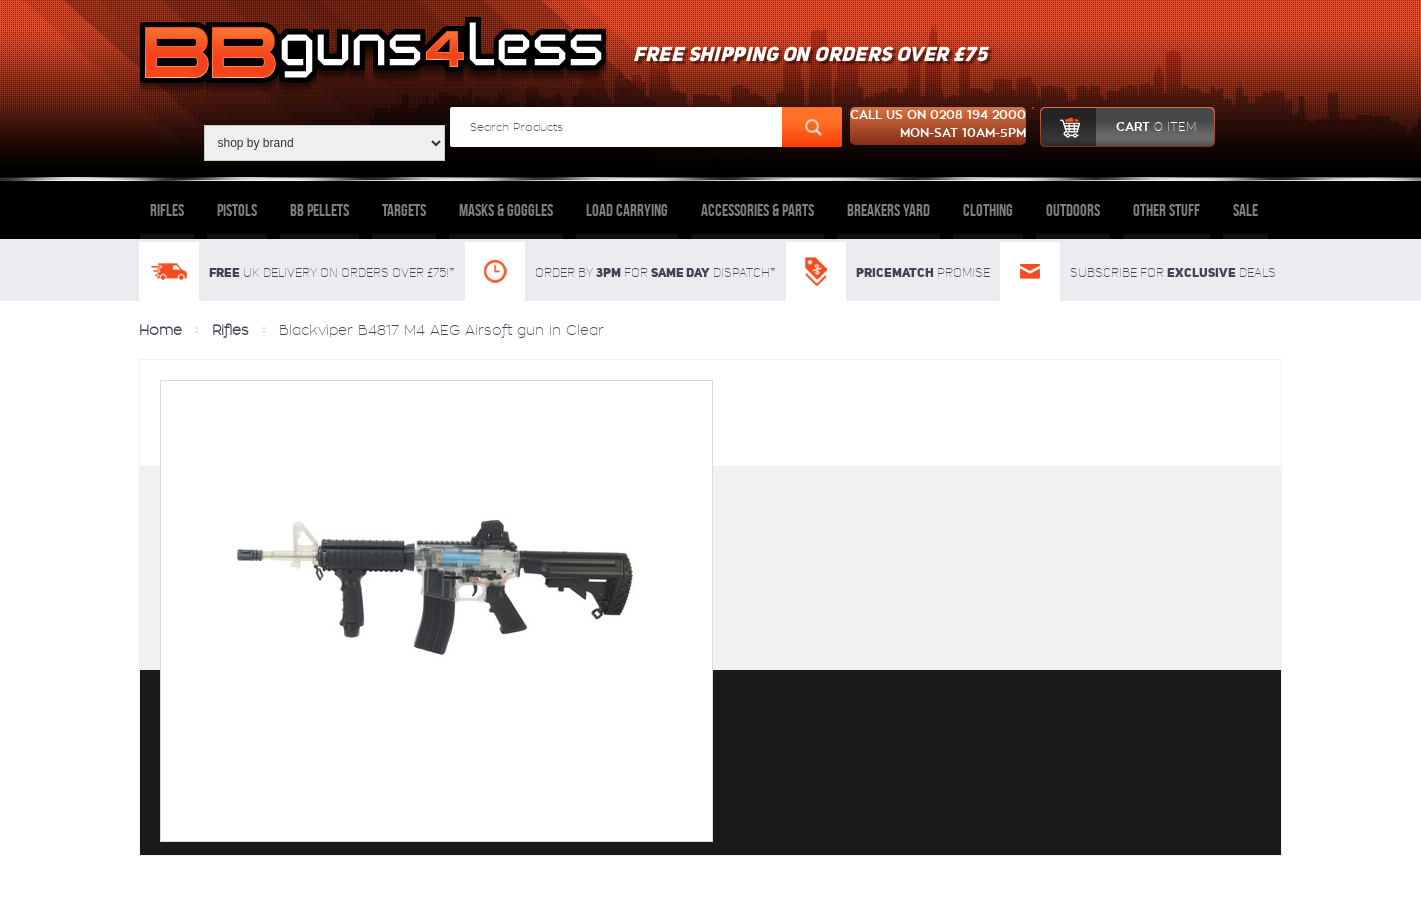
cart (1118, 127)
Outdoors (1073, 210)
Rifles (167, 210)
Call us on (938, 126)
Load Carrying (627, 210)
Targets (404, 210)
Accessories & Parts (757, 210)
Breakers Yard (888, 210)
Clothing (988, 210)
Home (160, 330)
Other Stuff (1166, 210)
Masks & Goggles (506, 210)
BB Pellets (319, 210)
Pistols (237, 210)
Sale (1245, 210)
